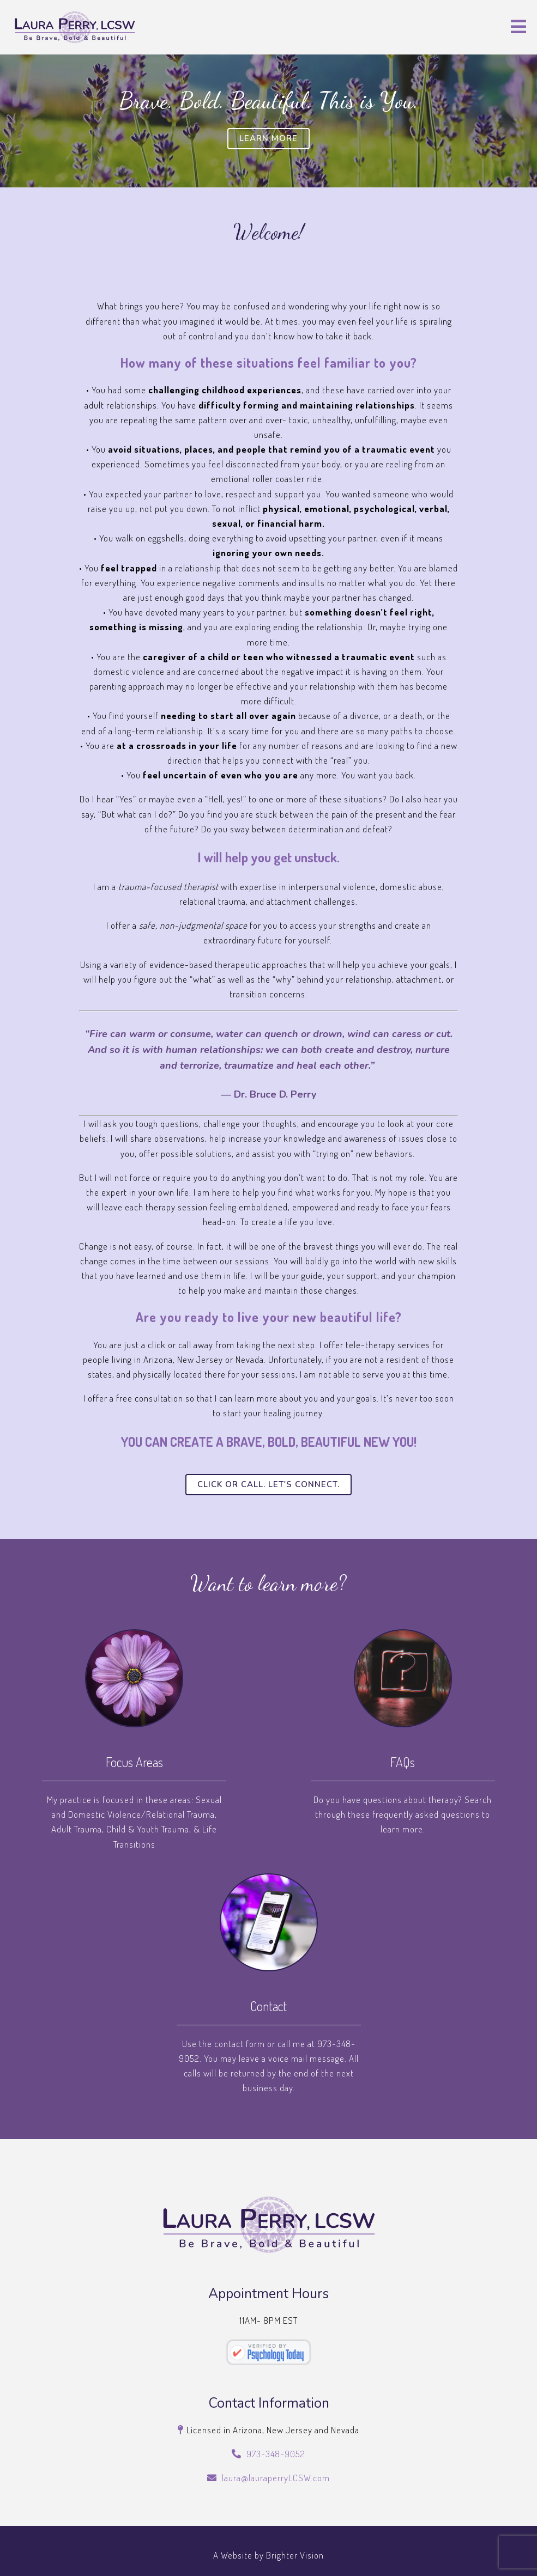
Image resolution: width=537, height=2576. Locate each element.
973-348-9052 (275, 2453)
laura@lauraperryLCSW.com (276, 2477)
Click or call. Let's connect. (268, 1484)
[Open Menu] (518, 27)
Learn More (268, 138)
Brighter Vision (295, 2555)
